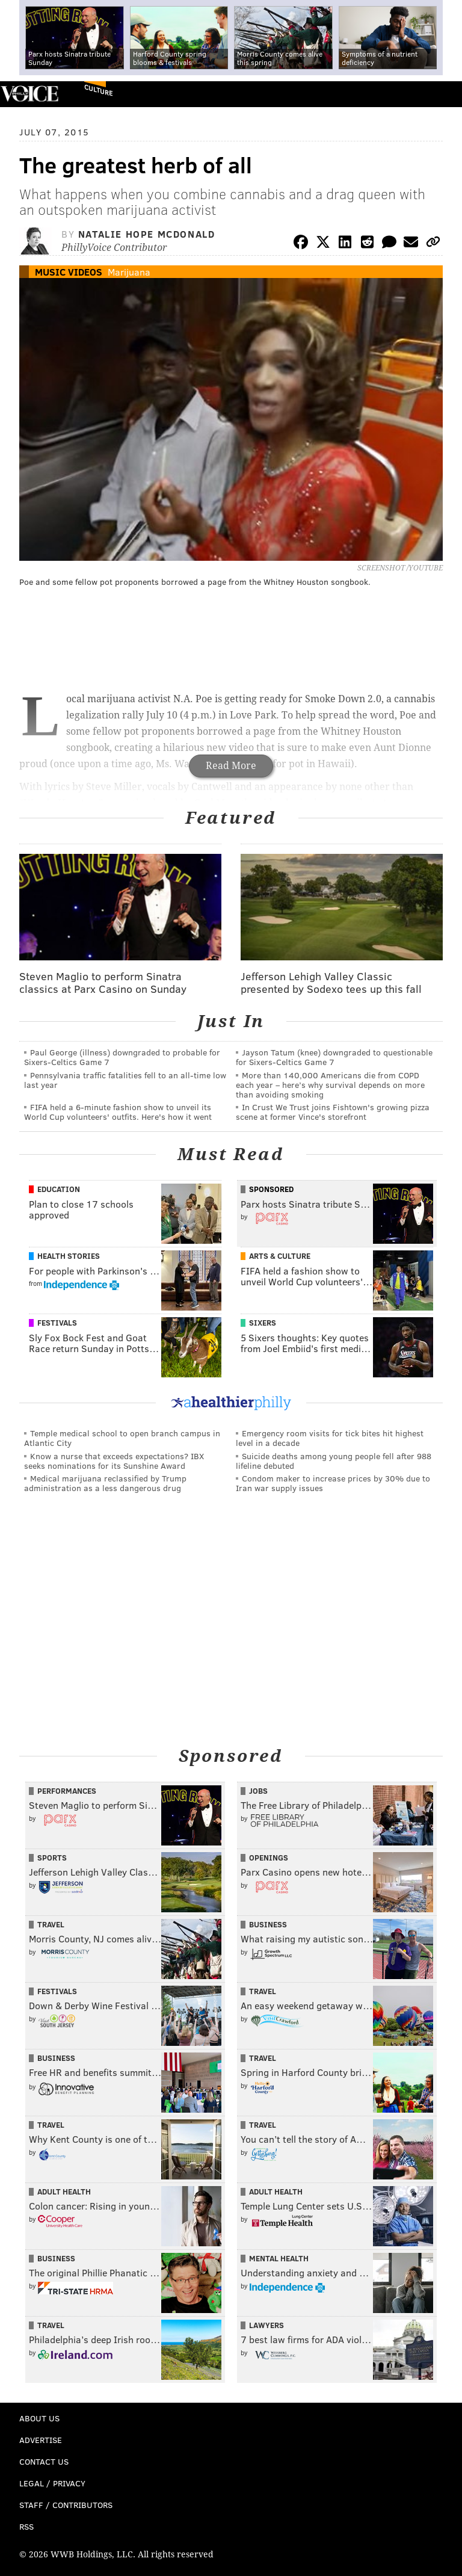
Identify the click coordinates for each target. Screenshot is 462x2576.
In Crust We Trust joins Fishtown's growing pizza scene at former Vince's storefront (333, 1111)
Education (58, 1189)
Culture (98, 90)
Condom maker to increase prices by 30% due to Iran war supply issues (333, 1482)
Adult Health (64, 2191)
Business (268, 1924)
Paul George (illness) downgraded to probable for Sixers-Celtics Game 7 (122, 1056)
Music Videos (68, 271)
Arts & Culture (279, 1255)
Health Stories (68, 1255)
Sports (52, 1857)
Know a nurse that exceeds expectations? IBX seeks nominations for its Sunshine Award (114, 1460)
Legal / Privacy (52, 2483)
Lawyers (266, 2325)
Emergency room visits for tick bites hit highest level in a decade (330, 1437)
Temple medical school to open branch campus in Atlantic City (122, 1437)
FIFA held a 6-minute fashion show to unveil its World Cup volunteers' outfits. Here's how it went (118, 1111)
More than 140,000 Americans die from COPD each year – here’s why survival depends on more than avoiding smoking (330, 1084)
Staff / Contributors (65, 2504)
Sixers (262, 1322)
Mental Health (279, 2258)
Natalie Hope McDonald (146, 233)
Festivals (57, 1322)
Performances (66, 1790)
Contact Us (44, 2461)
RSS (26, 2526)
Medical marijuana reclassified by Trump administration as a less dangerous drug (105, 1482)
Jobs (258, 1790)
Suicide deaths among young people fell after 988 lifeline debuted (333, 1460)
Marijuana (129, 271)
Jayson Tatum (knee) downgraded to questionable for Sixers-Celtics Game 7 (334, 1056)
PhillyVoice (29, 93)
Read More (231, 765)
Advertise (40, 2439)
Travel (50, 1924)
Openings (268, 1857)
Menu (442, 94)
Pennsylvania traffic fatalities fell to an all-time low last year (125, 1079)
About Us (39, 2418)
